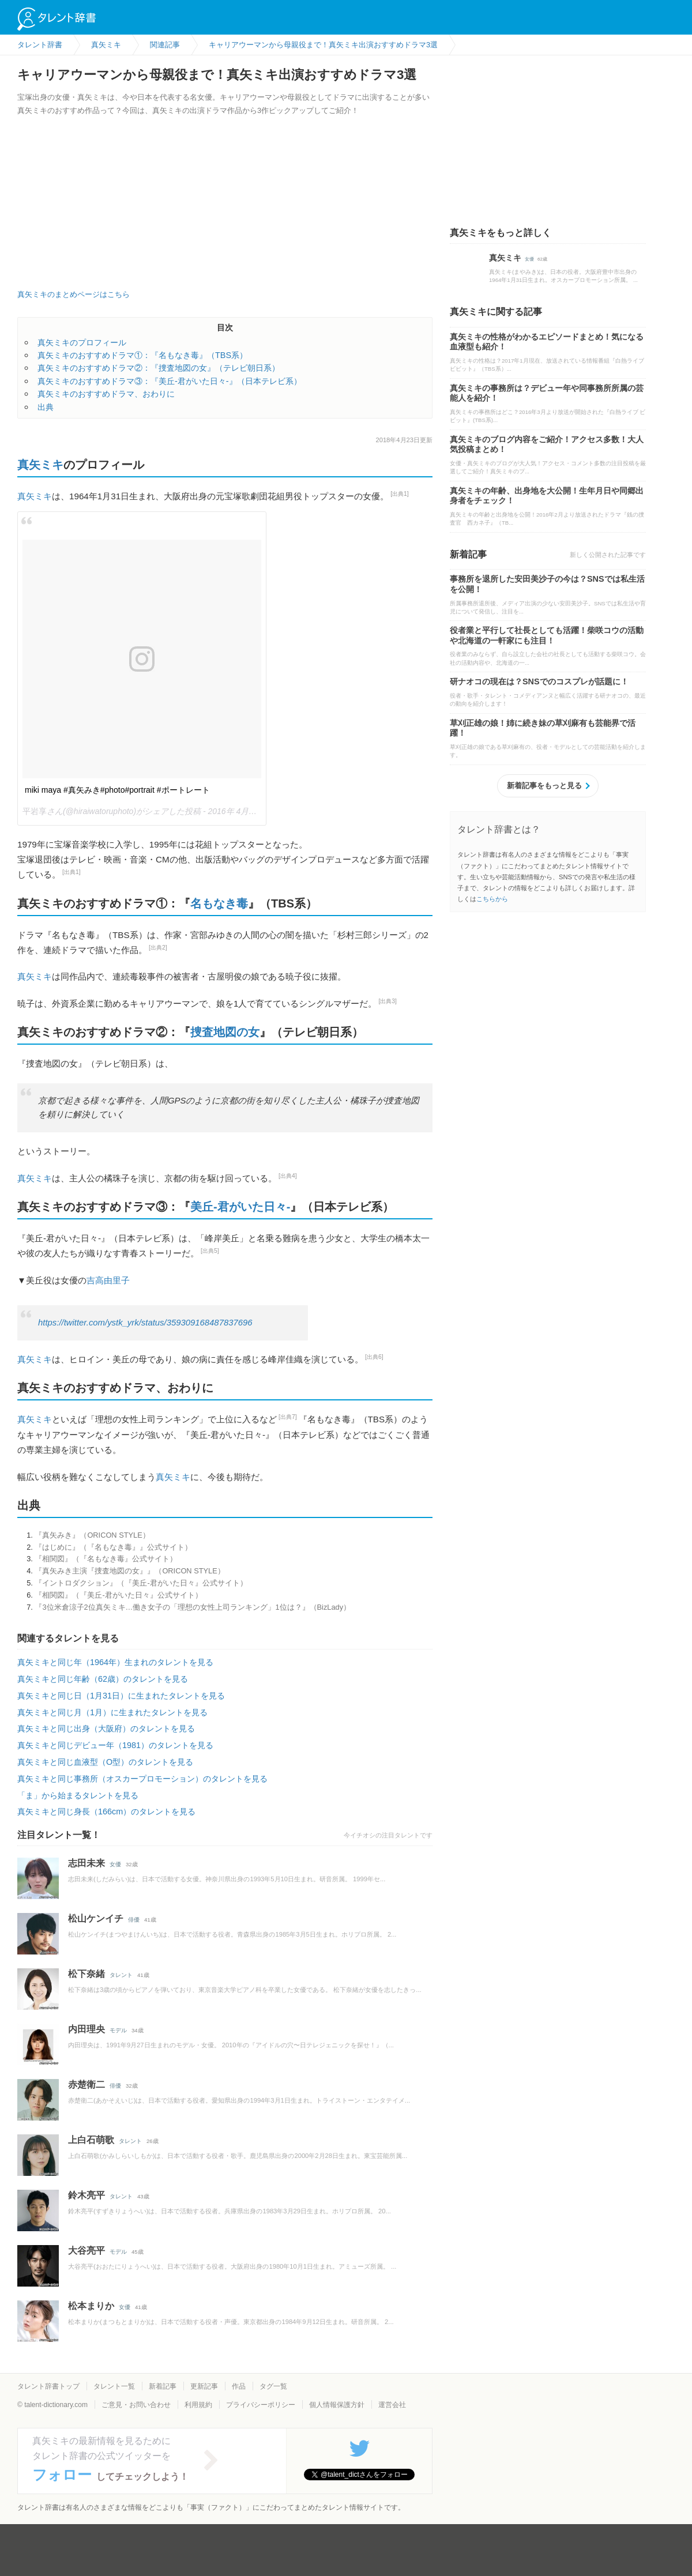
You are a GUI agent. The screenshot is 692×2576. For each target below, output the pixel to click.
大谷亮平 (86, 2250)
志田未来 (86, 1863)
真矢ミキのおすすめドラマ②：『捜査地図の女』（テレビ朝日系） (158, 367)
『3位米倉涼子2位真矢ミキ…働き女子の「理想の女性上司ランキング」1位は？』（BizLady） (193, 1607)
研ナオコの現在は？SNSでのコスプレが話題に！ (539, 681)
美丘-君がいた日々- (240, 1206)
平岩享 (34, 811)
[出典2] (158, 947)
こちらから (492, 898)
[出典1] (399, 494)
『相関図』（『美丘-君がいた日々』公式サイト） (118, 1595)
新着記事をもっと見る (544, 785)
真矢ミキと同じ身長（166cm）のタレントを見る (106, 1811)
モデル (118, 2030)
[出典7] (288, 1417)
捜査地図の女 (225, 1032)
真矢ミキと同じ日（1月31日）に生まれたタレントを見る (121, 1695)
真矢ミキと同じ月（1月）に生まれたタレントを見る (112, 1712)
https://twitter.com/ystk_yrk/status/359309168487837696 (145, 1322)
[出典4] (288, 1176)
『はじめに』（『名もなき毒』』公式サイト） (113, 1547)
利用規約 (198, 2405)
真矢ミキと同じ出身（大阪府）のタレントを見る (106, 1728)
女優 (115, 1864)
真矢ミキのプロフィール (81, 342)
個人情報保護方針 (336, 2405)
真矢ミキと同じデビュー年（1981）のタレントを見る (115, 1745)
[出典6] (374, 1357)
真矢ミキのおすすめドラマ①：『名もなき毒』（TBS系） (142, 355)
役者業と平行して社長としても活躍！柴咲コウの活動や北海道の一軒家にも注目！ (547, 635)
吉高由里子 (108, 1280)
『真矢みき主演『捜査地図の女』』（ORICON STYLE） (129, 1570)
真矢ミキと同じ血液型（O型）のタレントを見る (105, 1762)
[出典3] (387, 1001)
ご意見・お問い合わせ (136, 2405)
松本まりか (91, 2306)
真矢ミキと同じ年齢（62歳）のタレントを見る (102, 1679)
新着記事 (162, 2386)
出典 (45, 407)
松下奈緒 (86, 1974)
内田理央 (86, 2029)
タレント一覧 (114, 2386)
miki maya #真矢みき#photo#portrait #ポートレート (117, 789)
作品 (239, 2386)
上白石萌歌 (91, 2140)
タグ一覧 (273, 2386)
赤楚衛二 (86, 2084)
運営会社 (392, 2405)
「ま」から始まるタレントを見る (77, 1795)
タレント (121, 1975)
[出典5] (210, 1251)
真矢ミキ (40, 464)
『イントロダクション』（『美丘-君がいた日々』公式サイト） (141, 1583)
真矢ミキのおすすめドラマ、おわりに (106, 393)
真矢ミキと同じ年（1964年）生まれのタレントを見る (115, 1662)
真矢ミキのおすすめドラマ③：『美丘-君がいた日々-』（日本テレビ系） (169, 381)
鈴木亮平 (86, 2195)
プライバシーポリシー (260, 2405)
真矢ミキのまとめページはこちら (73, 294)
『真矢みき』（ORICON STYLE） (92, 1535)
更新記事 (204, 2386)
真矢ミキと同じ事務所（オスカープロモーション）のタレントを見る (142, 1778)
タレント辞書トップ (48, 2386)
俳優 (134, 1919)
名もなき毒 (219, 903)
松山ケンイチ (95, 1918)
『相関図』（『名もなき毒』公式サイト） (106, 1558)
